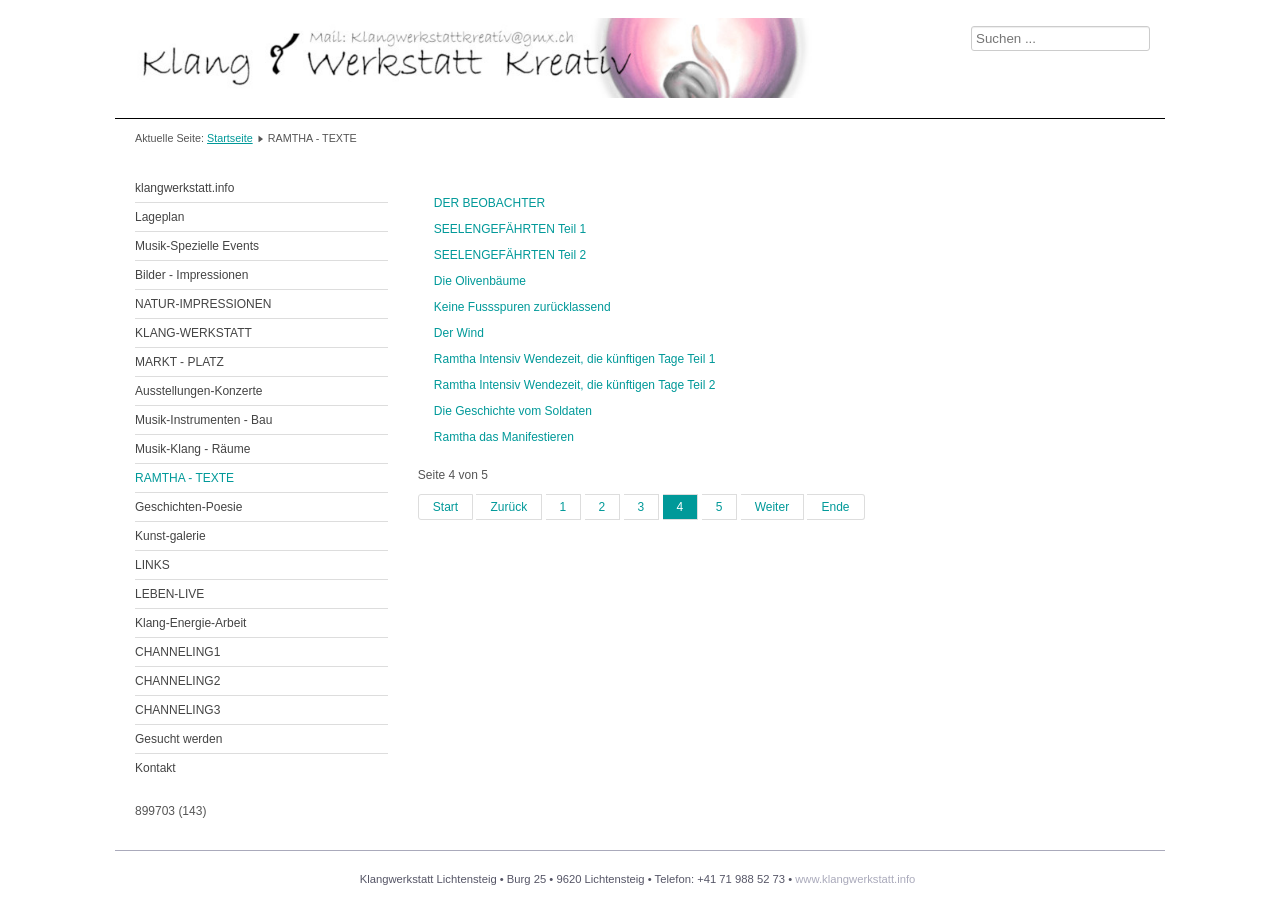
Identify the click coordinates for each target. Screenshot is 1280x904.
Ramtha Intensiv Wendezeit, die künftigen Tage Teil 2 (575, 385)
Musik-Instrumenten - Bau (203, 420)
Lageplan (159, 217)
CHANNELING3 (177, 710)
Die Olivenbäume (480, 281)
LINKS (152, 565)
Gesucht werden (178, 739)
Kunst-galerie (170, 536)
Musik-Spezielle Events (197, 246)
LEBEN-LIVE (169, 594)
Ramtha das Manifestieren (504, 437)
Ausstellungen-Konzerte (198, 391)
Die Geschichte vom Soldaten (513, 411)
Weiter (772, 507)
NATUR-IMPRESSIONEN (203, 304)
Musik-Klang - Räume (192, 449)
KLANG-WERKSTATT (193, 333)
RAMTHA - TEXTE (184, 478)
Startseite (230, 138)
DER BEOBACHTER (489, 203)
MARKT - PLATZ (179, 362)
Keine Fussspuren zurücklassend (522, 307)
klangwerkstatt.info (184, 188)
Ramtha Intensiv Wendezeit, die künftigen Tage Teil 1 (575, 359)
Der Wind (459, 333)
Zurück (508, 507)
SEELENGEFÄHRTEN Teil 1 (510, 229)
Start (445, 507)
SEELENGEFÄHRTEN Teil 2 (510, 255)
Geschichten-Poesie (188, 507)
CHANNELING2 (177, 681)
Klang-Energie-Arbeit (190, 623)
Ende (835, 507)
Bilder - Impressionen (191, 275)
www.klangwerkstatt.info (855, 879)
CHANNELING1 (177, 652)
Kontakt (155, 768)
